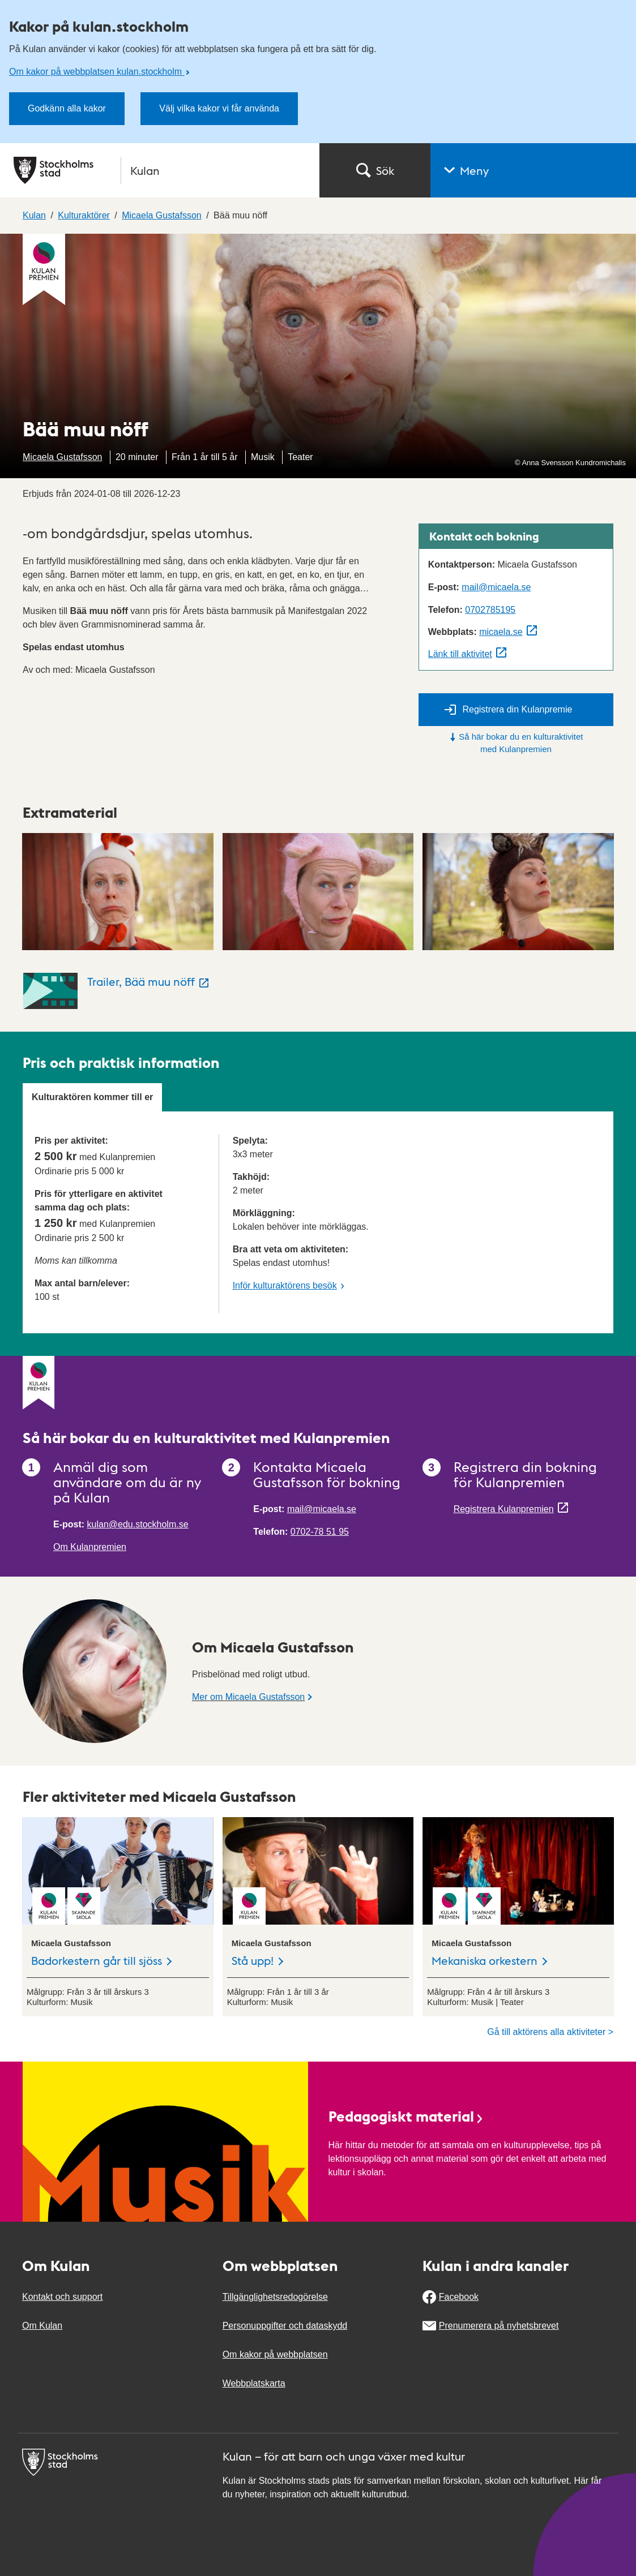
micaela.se (500, 632)
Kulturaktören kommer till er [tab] (92, 1097)
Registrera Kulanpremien (504, 1509)
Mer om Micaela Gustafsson (248, 1697)
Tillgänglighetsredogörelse (275, 2297)
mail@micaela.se (496, 587)
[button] (533, 170)
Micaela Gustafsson (63, 457)
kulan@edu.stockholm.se (138, 1524)
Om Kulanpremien (89, 1547)
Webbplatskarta (254, 2383)
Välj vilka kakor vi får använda (219, 108)
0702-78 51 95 (320, 1531)
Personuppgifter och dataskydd (285, 2325)
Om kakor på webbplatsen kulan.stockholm (96, 71)
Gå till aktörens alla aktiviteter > (550, 2032)
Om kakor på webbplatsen (275, 2354)
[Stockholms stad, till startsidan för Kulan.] (160, 170)
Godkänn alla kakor (67, 108)
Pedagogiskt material (406, 2116)
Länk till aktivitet (460, 654)
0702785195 (490, 610)
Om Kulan (42, 2325)
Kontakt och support (62, 2297)
